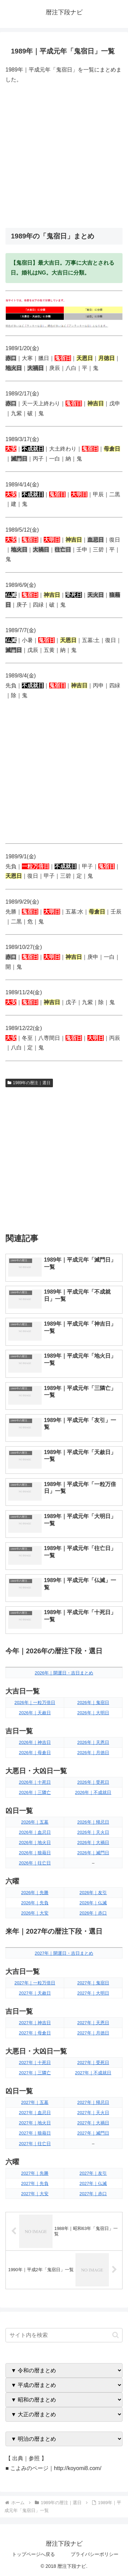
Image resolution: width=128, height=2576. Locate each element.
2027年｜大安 (34, 2193)
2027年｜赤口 (93, 2193)
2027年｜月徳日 (93, 2032)
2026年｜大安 (34, 1913)
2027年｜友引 (93, 2173)
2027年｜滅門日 (93, 2133)
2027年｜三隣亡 (35, 2072)
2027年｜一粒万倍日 (34, 1982)
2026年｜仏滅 (93, 1902)
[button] (116, 2335)
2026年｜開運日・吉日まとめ (64, 1672)
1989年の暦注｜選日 (29, 1082)
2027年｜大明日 (93, 1993)
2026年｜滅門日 (93, 1852)
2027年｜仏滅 (93, 2183)
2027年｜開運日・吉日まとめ (64, 1953)
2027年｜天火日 (93, 2112)
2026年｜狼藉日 (35, 1852)
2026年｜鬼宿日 (93, 1702)
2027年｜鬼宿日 (93, 1982)
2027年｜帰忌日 (93, 2102)
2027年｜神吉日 (35, 2022)
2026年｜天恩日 (93, 1742)
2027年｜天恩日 (93, 2022)
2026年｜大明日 (93, 1712)
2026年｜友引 (93, 1892)
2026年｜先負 (34, 1902)
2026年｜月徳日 (93, 1752)
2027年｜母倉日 (35, 2032)
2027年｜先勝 (34, 2173)
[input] (64, 2335)
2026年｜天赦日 (35, 1712)
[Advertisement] (64, 156)
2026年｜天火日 (93, 1832)
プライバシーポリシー (94, 2554)
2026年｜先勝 (34, 1892)
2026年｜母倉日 (35, 1752)
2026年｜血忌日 (35, 1832)
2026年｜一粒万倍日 (34, 1702)
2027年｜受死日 (93, 2062)
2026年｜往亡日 (35, 1862)
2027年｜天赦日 (35, 1993)
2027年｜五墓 (34, 2102)
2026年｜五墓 (34, 1822)
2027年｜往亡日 (35, 2143)
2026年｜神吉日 (35, 1742)
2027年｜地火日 (35, 2122)
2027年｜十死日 (35, 2062)
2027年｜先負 (34, 2183)
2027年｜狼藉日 (35, 2133)
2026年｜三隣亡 (35, 1792)
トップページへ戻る (33, 2554)
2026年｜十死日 (35, 1782)
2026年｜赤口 (93, 1913)
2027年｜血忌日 (35, 2112)
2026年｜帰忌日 (93, 1822)
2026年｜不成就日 (93, 1792)
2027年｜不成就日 (93, 2072)
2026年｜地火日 (35, 1842)
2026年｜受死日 (93, 1782)
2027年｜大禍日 (93, 2122)
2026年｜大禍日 (93, 1842)
